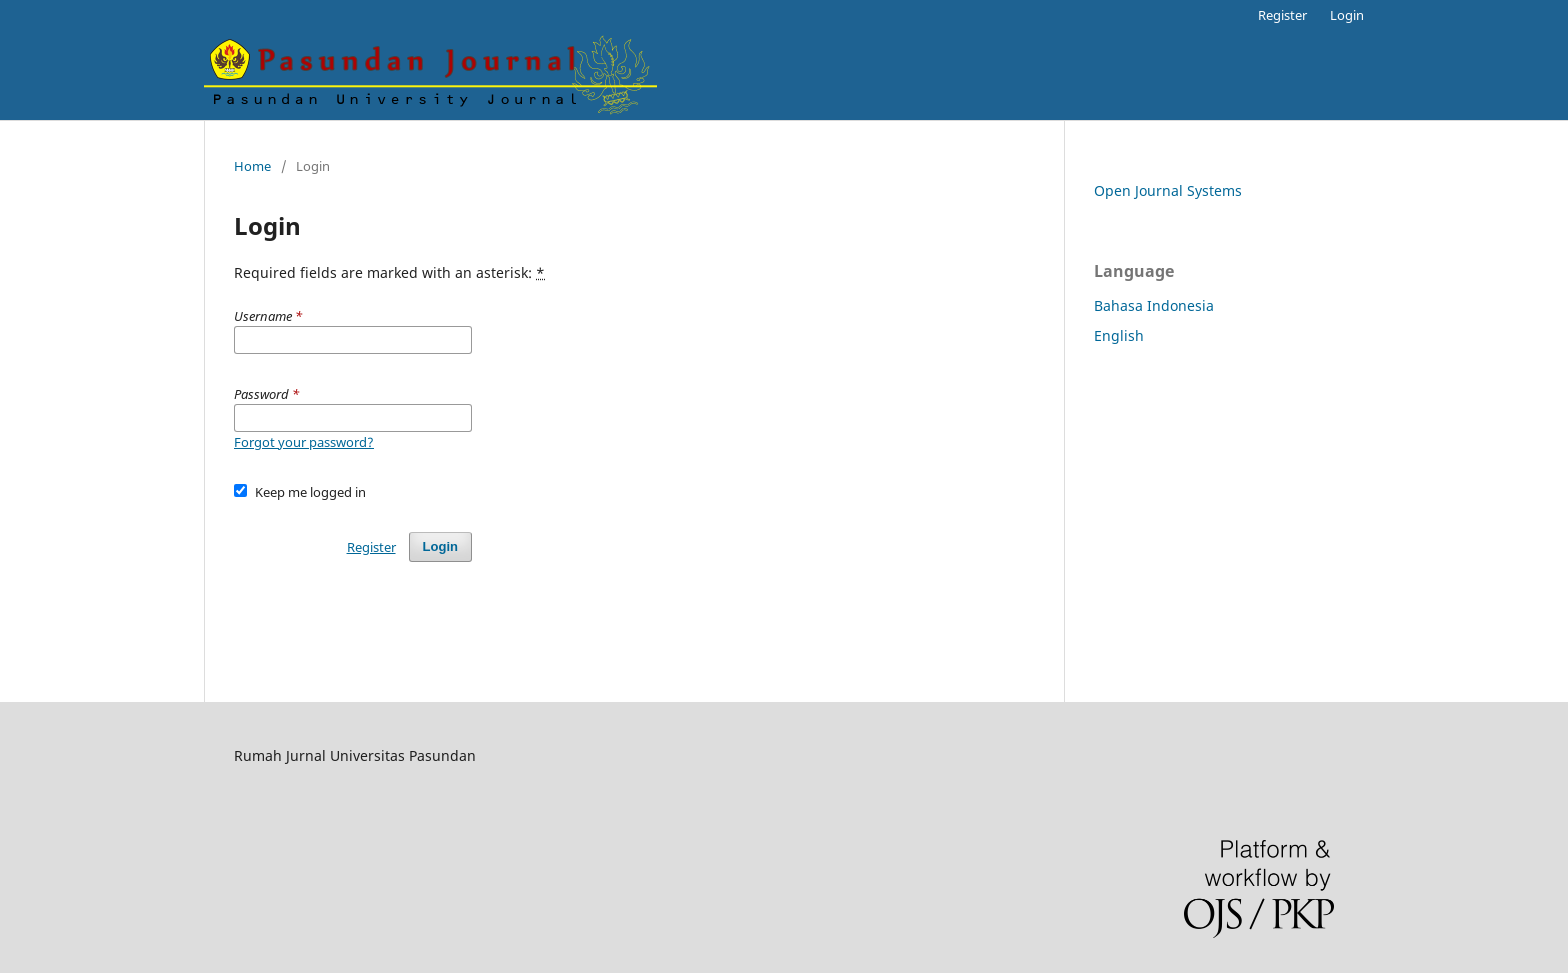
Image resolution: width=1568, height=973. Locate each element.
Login (1347, 15)
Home (252, 166)
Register (1282, 15)
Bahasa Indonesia (1154, 305)
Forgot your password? (304, 442)
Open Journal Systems (1168, 190)
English (1119, 335)
